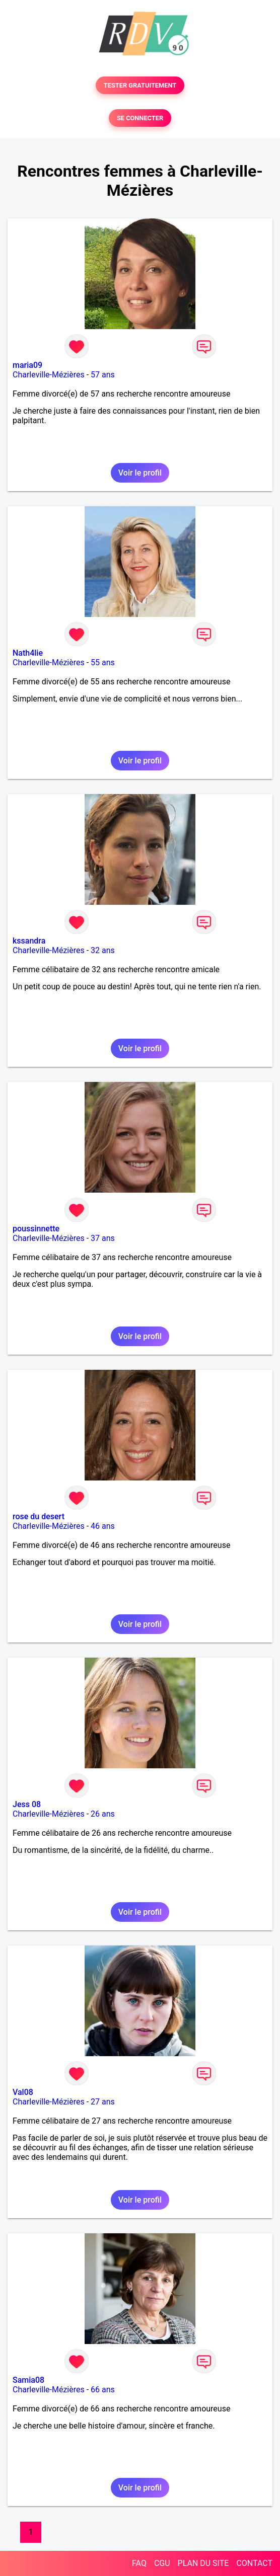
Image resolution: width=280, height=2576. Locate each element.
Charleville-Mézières (49, 374)
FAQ (139, 2563)
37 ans (103, 1238)
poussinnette (36, 1228)
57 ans (103, 374)
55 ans (103, 662)
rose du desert (38, 1516)
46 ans (103, 1526)
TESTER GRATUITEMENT (140, 85)
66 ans (103, 2389)
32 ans (103, 950)
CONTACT (254, 2563)
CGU (162, 2563)
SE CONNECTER (140, 118)
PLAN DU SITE (203, 2563)
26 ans (103, 1814)
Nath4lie (28, 653)
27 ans (103, 2101)
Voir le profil (140, 473)
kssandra (29, 941)
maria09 (27, 365)
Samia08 (28, 2380)
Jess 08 (27, 1804)
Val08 (23, 2092)
